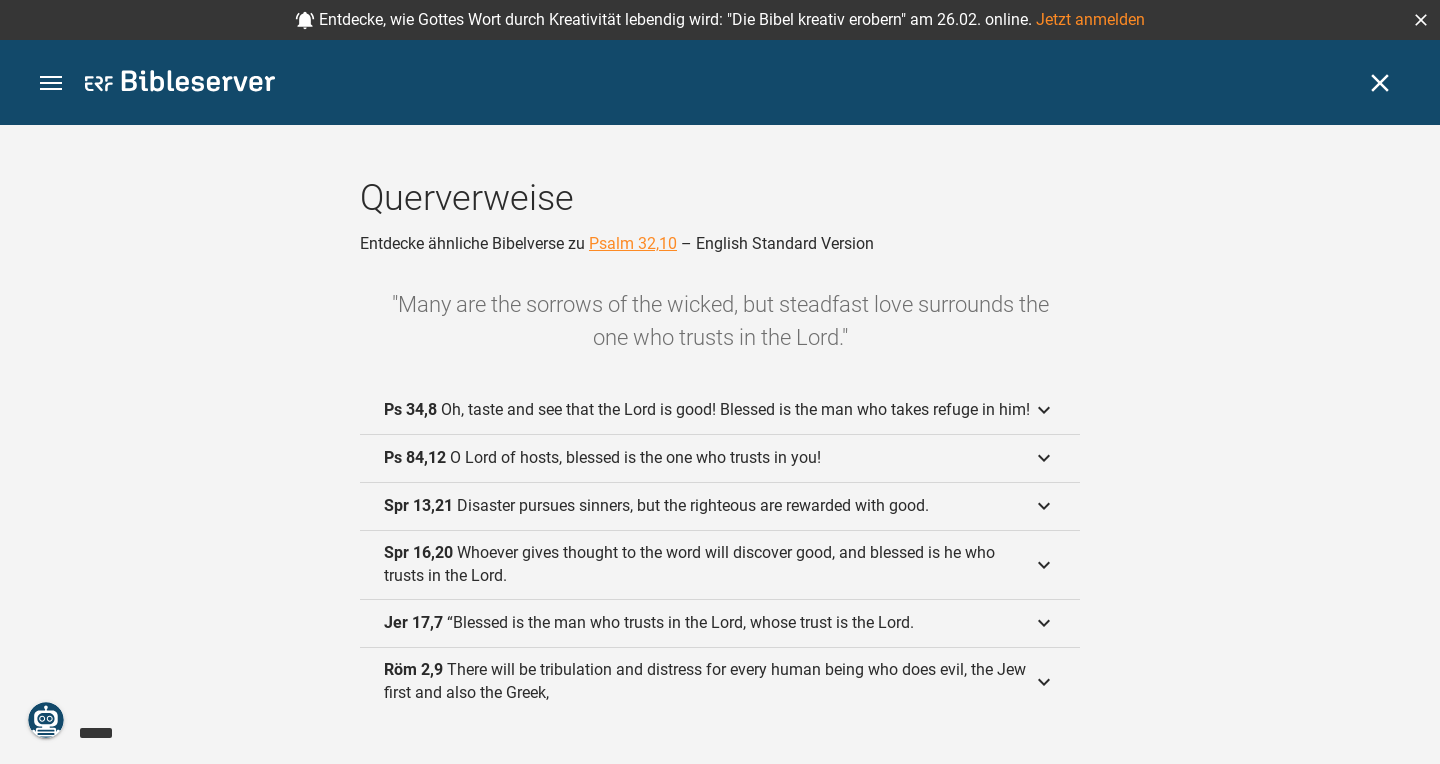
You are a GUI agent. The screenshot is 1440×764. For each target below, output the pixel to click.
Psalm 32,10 (633, 243)
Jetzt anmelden (1090, 19)
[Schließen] (1380, 83)
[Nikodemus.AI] (46, 720)
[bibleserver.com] (180, 84)
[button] (1421, 20)
